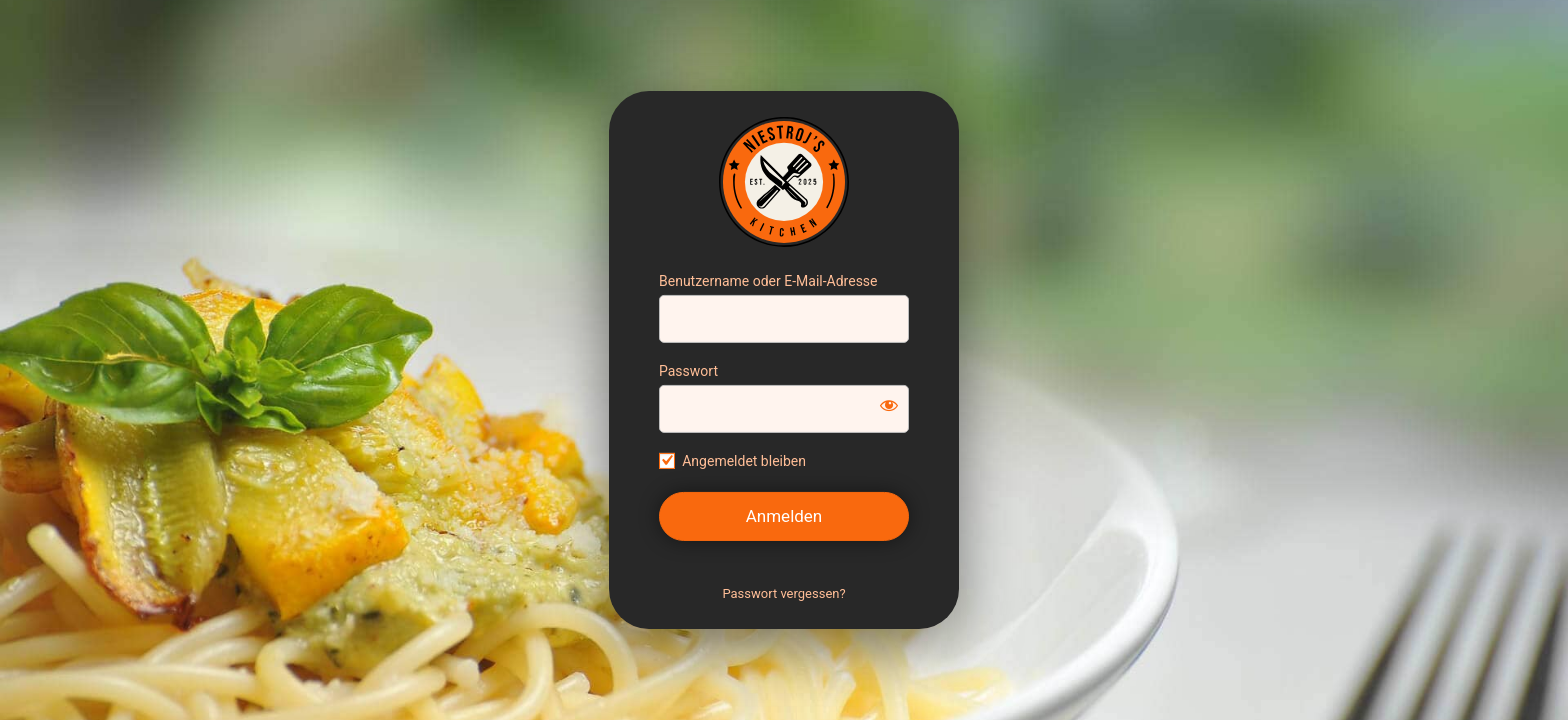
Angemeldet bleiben (744, 461)
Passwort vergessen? (783, 593)
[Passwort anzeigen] (889, 405)
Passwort (688, 371)
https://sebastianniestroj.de (784, 182)
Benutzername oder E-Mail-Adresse (768, 281)
